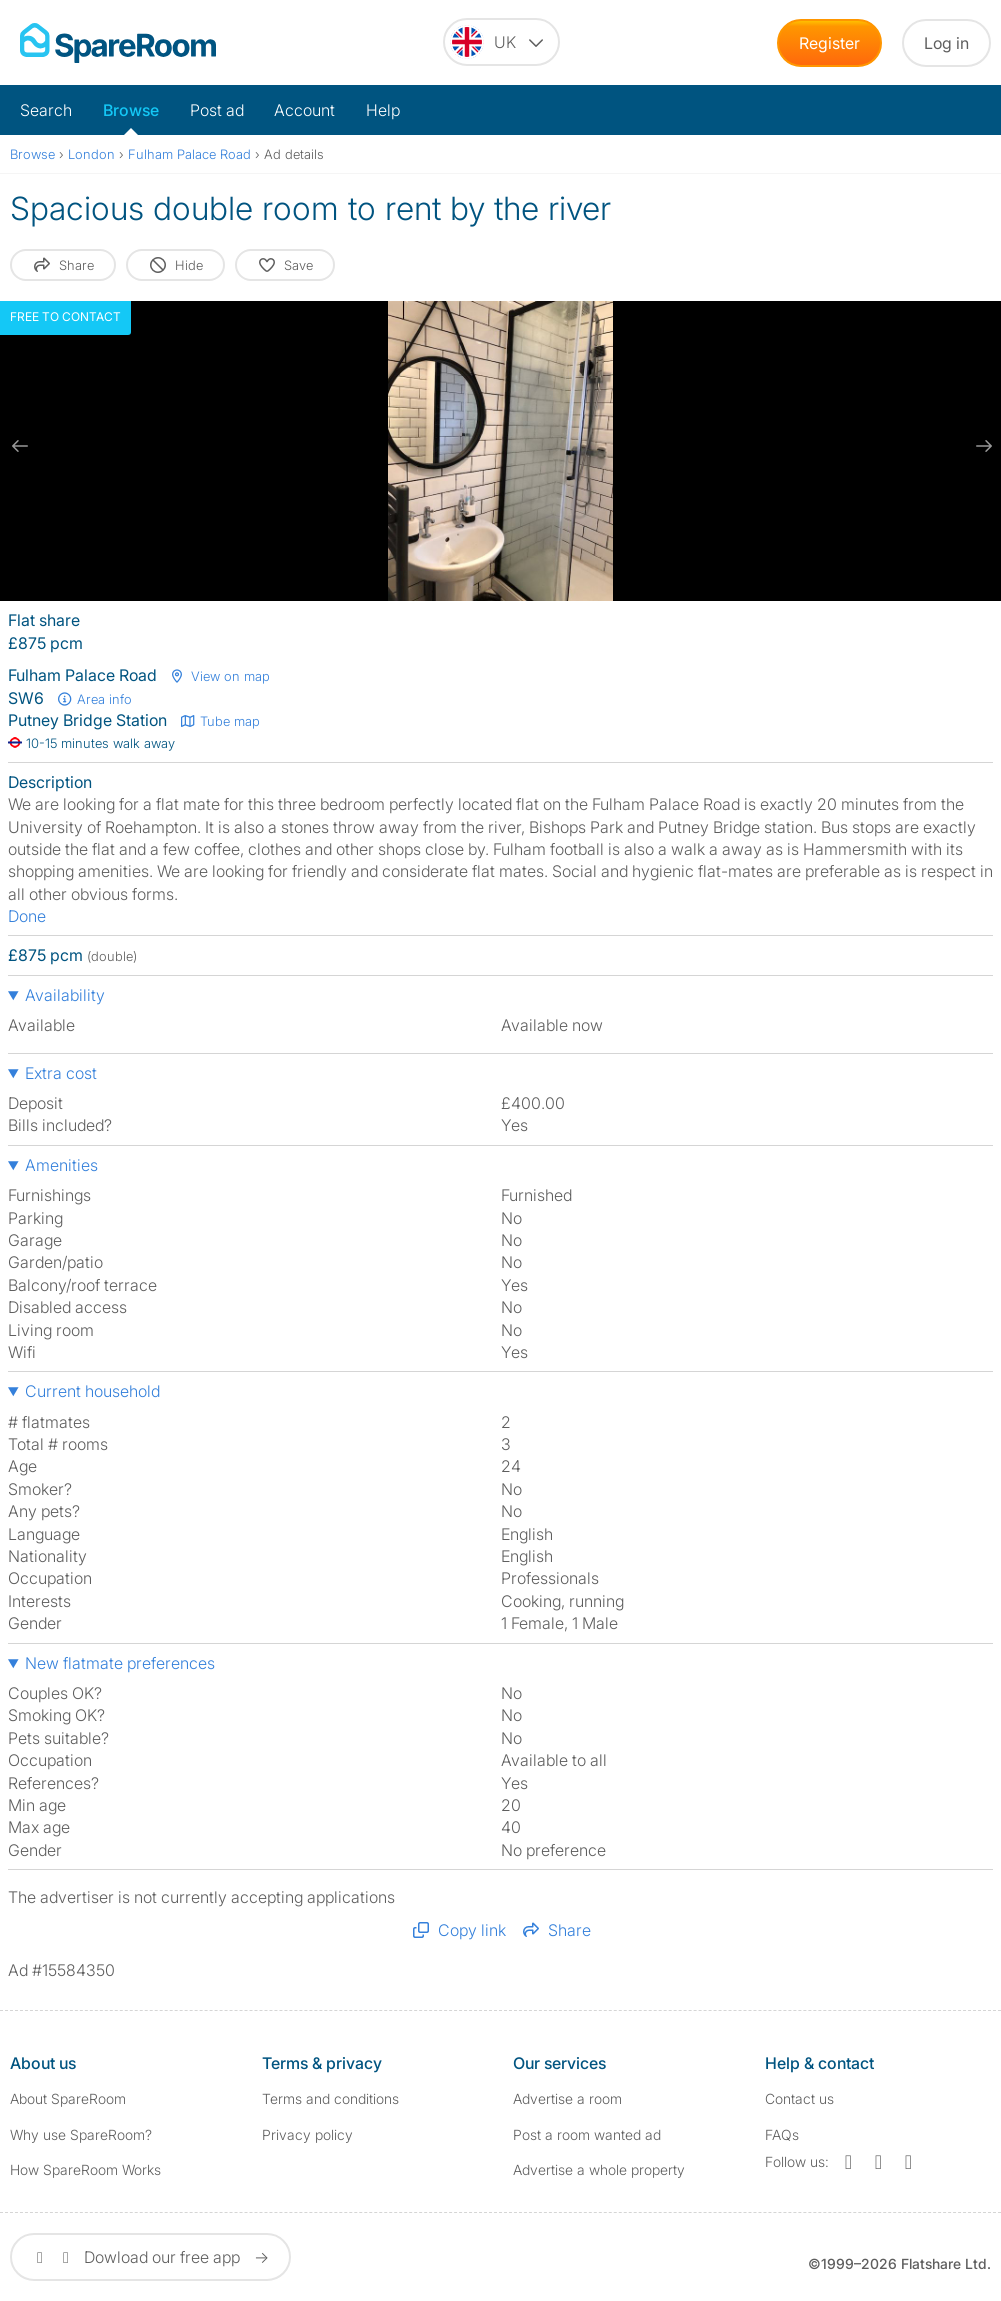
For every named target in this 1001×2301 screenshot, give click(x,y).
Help (383, 110)
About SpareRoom (68, 2098)
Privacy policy (307, 2134)
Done (27, 916)
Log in (946, 43)
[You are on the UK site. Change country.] (501, 42)
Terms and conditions (330, 2098)
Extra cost (61, 1073)
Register (829, 43)
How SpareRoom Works (85, 2169)
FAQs (782, 2134)
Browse (131, 110)
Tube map (219, 721)
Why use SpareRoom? (81, 2134)
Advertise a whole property (599, 2169)
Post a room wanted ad (587, 2134)
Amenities (61, 1165)
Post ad (217, 110)
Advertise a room (567, 2098)
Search (46, 110)
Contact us (799, 2098)
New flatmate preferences (120, 1663)
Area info (94, 699)
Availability (65, 995)
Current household (92, 1391)
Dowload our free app (150, 2257)
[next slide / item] (981, 446)
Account (304, 110)
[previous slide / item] (20, 446)
